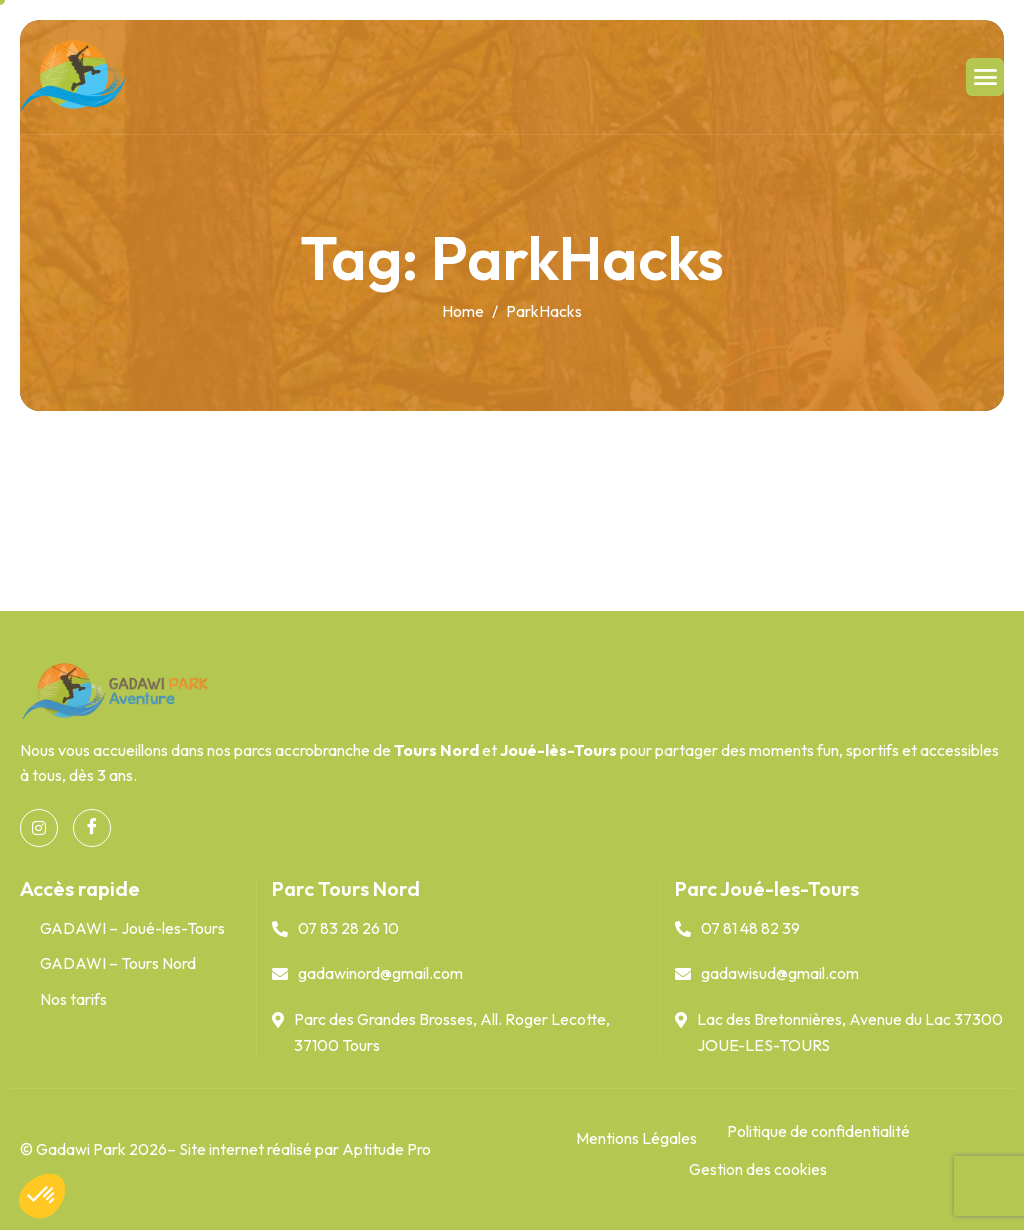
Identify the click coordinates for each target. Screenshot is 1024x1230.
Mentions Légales (636, 1138)
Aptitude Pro (386, 1149)
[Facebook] (92, 828)
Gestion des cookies (758, 1169)
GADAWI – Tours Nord (118, 963)
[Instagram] (39, 828)
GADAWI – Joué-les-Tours (132, 928)
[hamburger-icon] (985, 77)
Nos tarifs (73, 999)
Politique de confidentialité (818, 1131)
